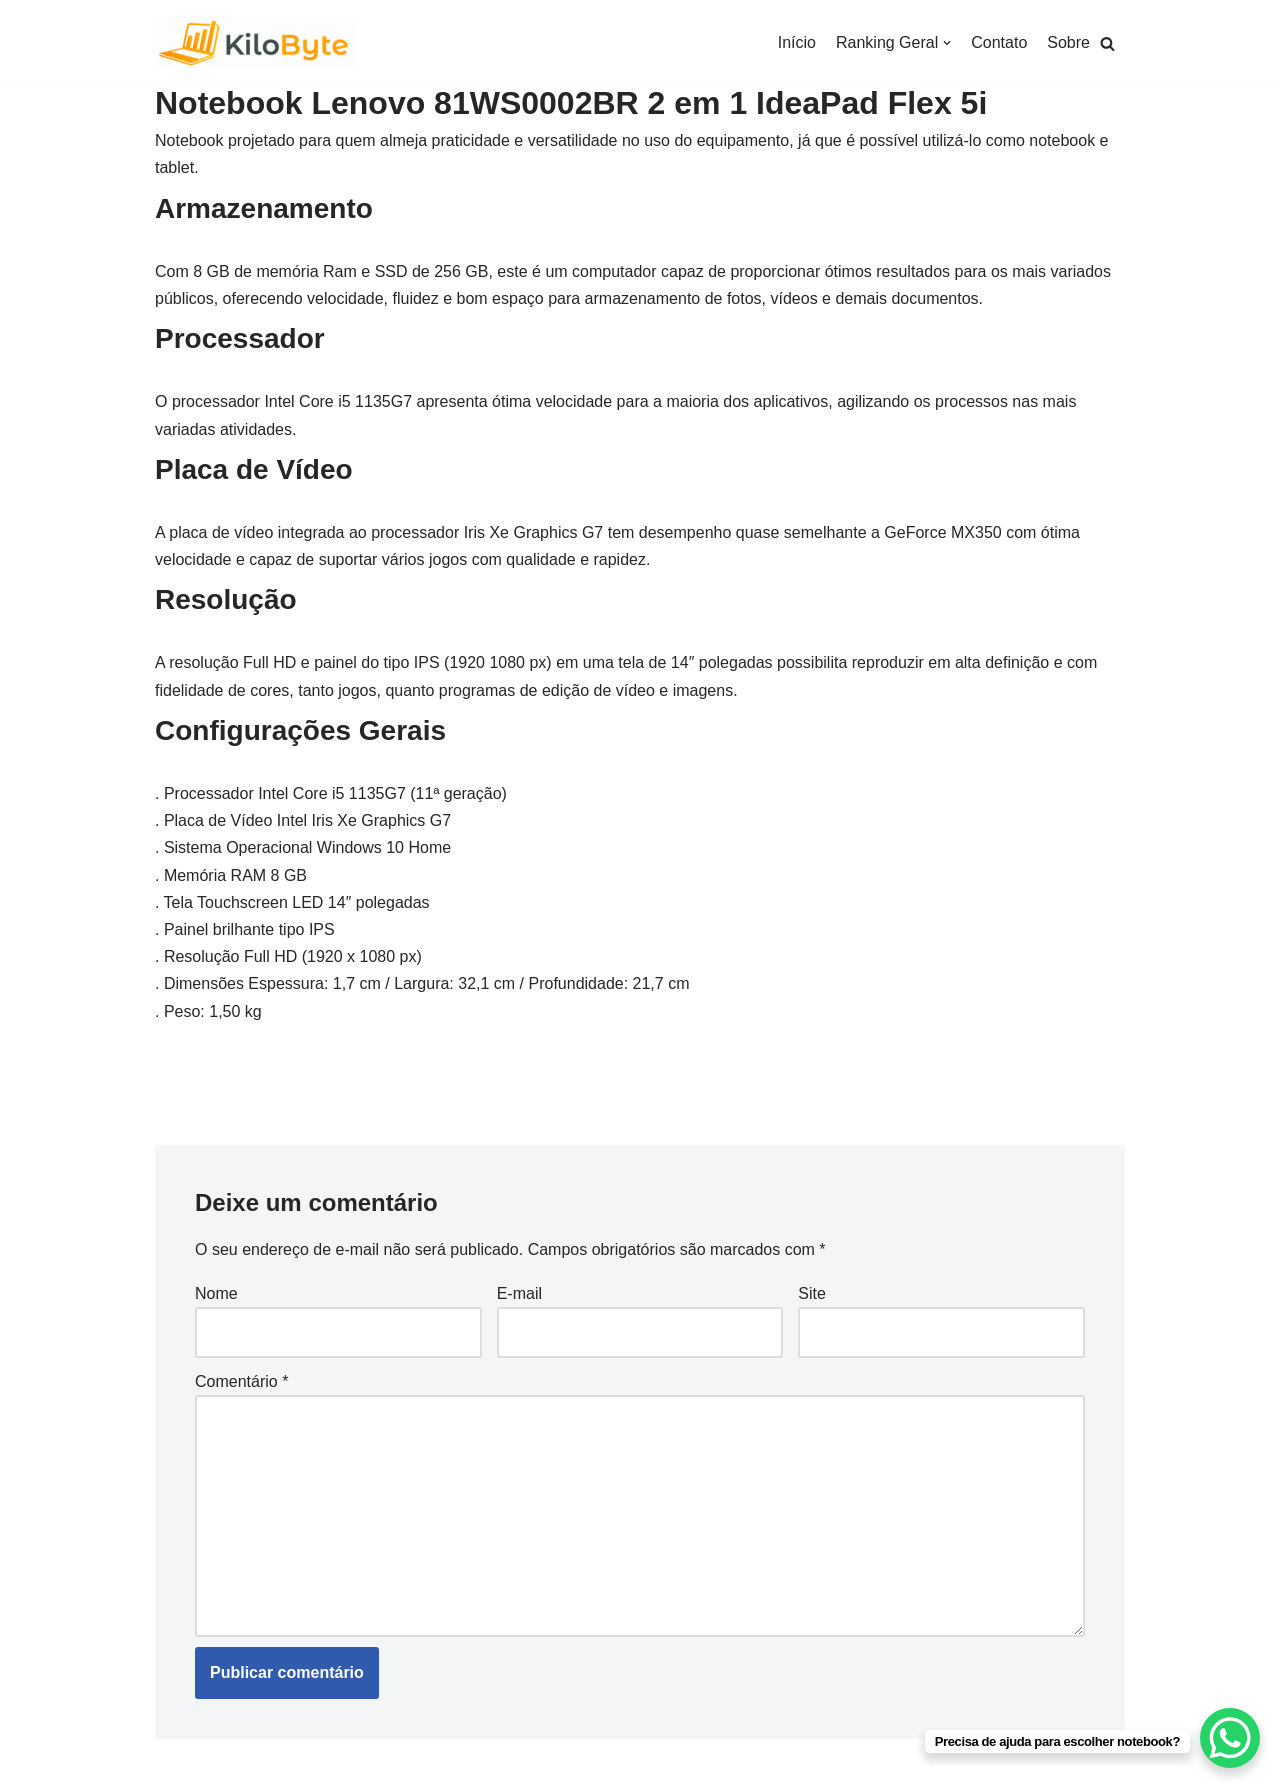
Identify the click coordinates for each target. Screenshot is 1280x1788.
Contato (999, 42)
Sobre (1068, 42)
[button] (1107, 43)
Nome (216, 1293)
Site (812, 1293)
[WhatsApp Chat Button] (1230, 1738)
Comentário (241, 1381)
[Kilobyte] (255, 43)
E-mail (519, 1293)
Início (797, 42)
